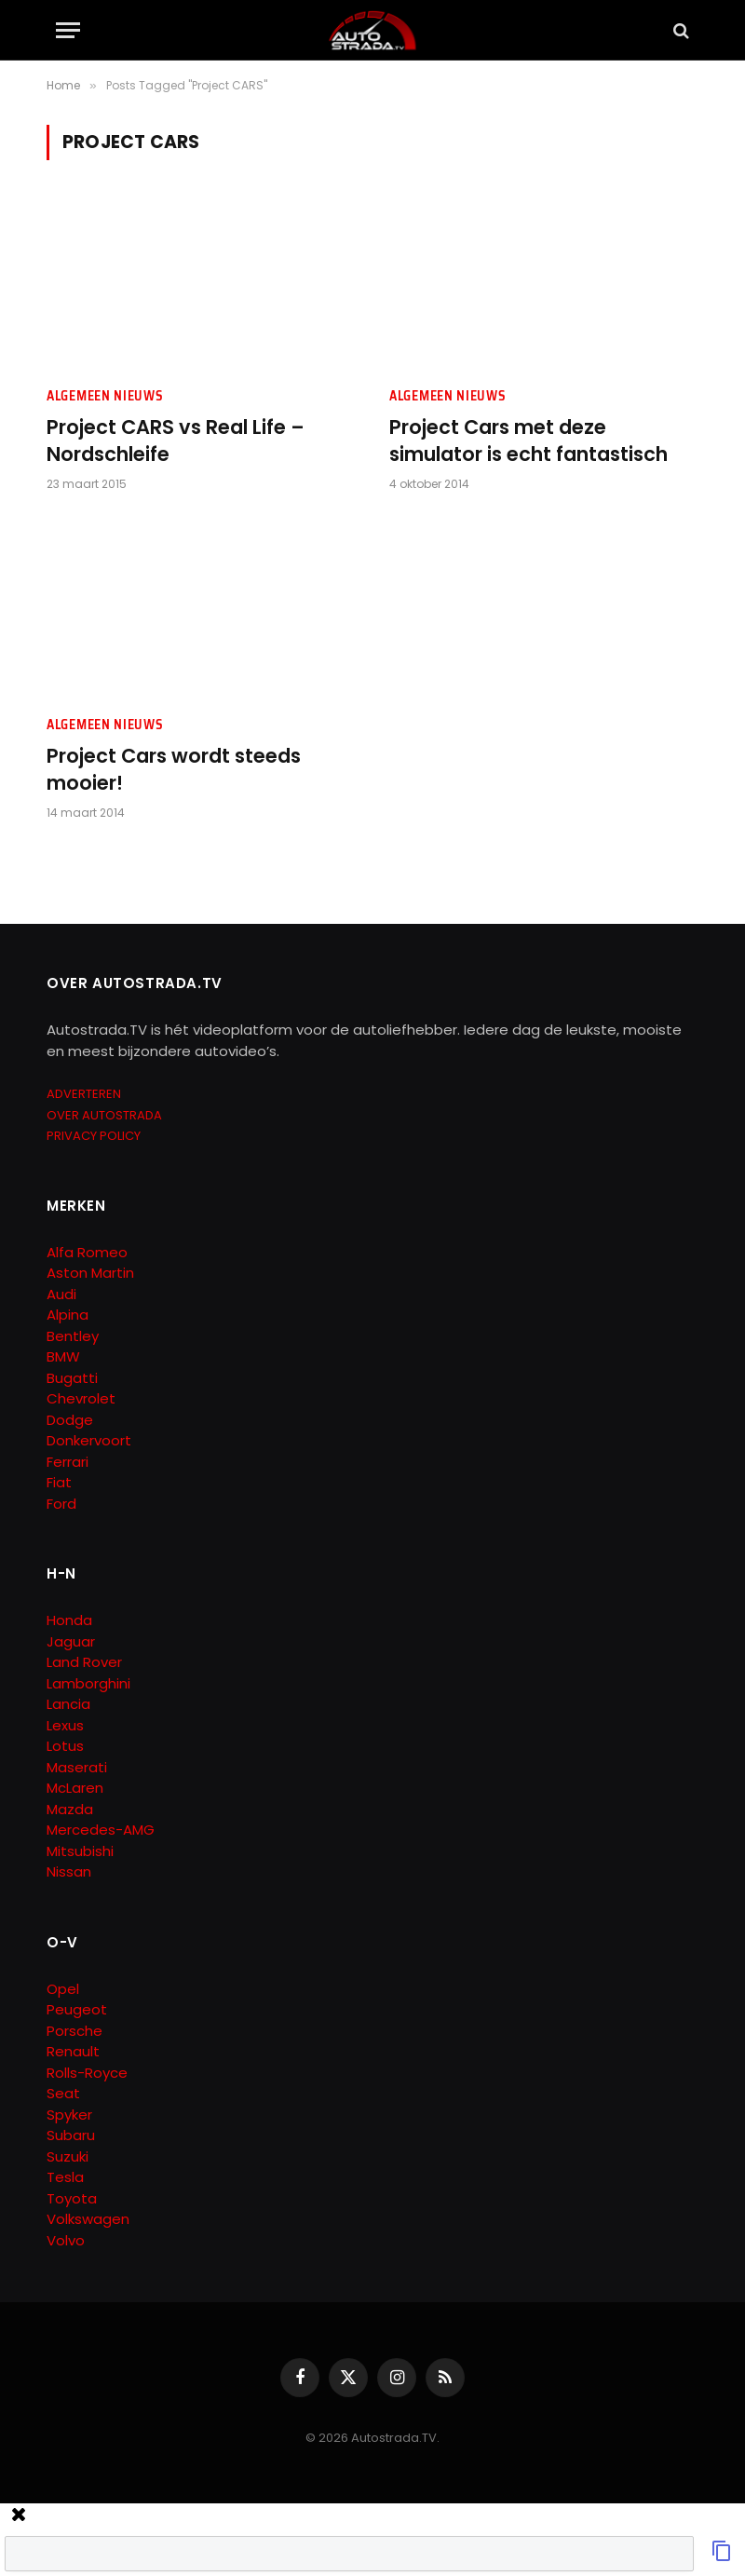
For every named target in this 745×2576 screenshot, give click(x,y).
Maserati (77, 1767)
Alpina (67, 1314)
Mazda (70, 1809)
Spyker (69, 2114)
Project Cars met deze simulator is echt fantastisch (528, 441)
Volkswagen (88, 2219)
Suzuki (67, 2156)
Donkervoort (89, 1440)
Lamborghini (88, 1683)
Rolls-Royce (87, 2072)
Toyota (72, 2198)
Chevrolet (81, 1398)
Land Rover (84, 1662)
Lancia (68, 1704)
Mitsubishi (80, 1851)
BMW (63, 1356)
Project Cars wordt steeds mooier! (174, 769)
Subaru (71, 2135)
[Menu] (68, 30)
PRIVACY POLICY (94, 1136)
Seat (63, 2093)
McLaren (75, 1787)
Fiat (59, 1482)
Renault (73, 2051)
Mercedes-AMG (101, 1829)
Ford (61, 1503)
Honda (69, 1620)
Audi (61, 1294)
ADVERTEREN (84, 1094)
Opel (63, 1989)
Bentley (73, 1336)
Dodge (70, 1420)
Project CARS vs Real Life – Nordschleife (176, 441)
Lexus (65, 1725)
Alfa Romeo (89, 1252)
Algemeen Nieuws (105, 396)
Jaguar (71, 1641)
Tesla (65, 2177)
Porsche (74, 2030)
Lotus (65, 1746)
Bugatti (72, 1378)
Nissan (69, 1871)
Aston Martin (90, 1272)
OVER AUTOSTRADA (104, 1115)
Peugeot (77, 2009)
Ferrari (67, 1461)
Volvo (66, 2240)
